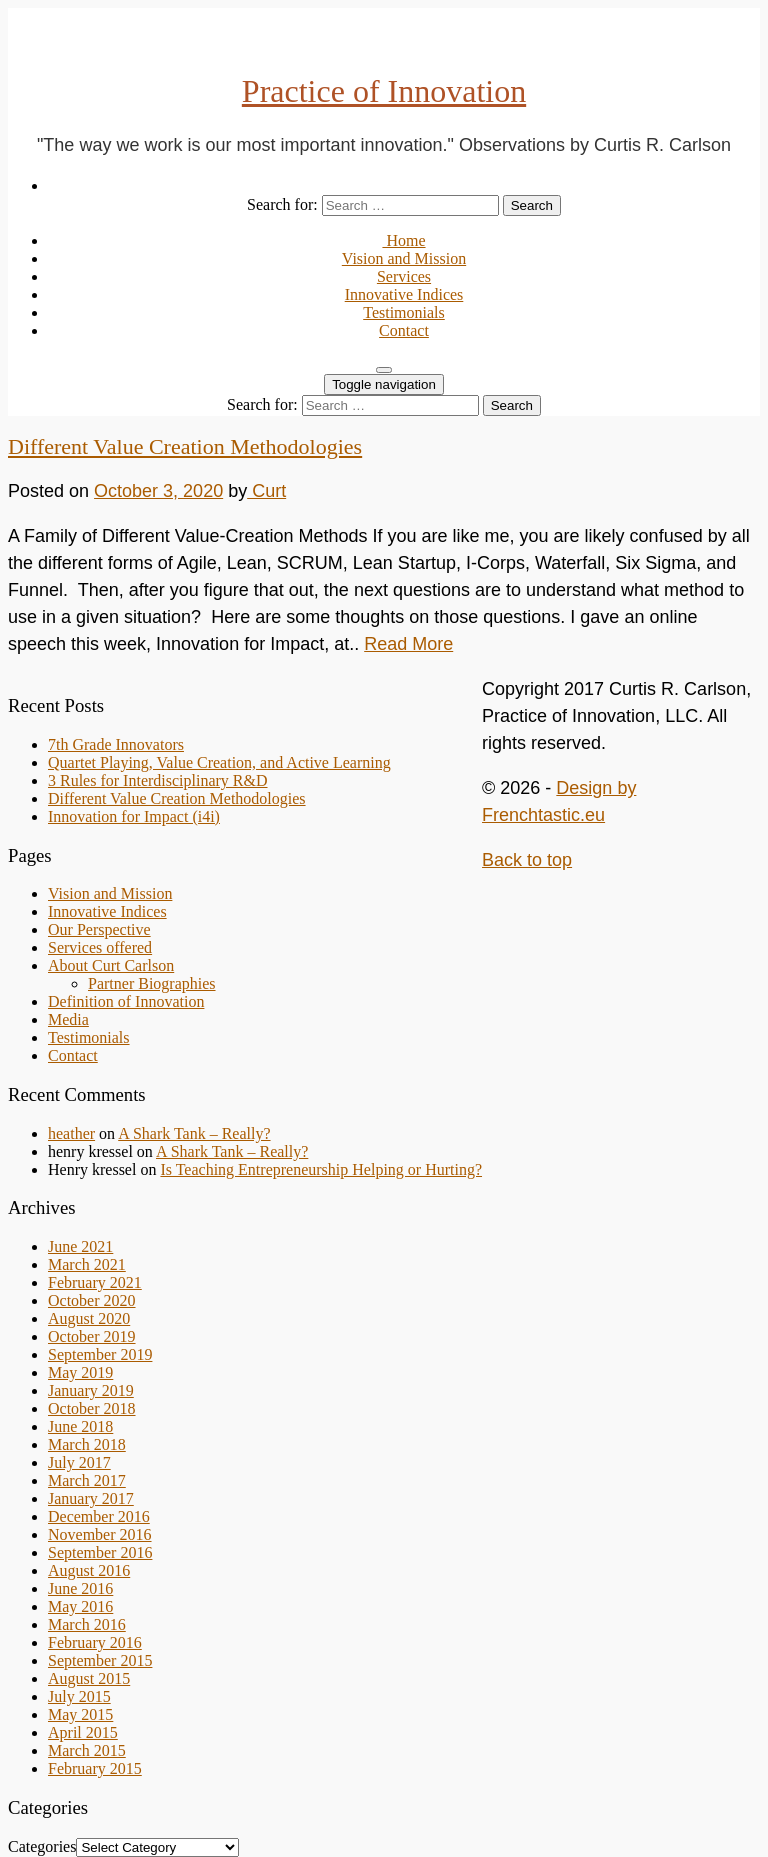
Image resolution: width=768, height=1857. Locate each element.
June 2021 (80, 1246)
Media (68, 1019)
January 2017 (91, 1498)
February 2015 (95, 1768)
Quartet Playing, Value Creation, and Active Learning (219, 762)
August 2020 (89, 1318)
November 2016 (100, 1534)
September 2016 (100, 1552)
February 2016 (95, 1642)
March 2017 (87, 1480)
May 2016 (80, 1606)
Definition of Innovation (126, 1001)
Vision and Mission (404, 258)
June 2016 (80, 1588)
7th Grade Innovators (116, 744)
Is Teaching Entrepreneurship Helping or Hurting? (321, 1169)
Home (403, 240)
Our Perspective (99, 929)
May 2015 (80, 1714)
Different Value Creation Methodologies (185, 446)
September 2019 (100, 1354)
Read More (408, 644)
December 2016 (99, 1516)
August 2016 (89, 1570)
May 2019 (80, 1372)
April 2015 (83, 1732)
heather (71, 1133)
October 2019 (92, 1336)
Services (404, 276)
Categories (42, 1846)
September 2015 (100, 1660)
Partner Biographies (152, 983)
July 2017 (79, 1462)
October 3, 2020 (158, 491)
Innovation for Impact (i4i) (134, 816)
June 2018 (80, 1426)
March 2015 (87, 1750)
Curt (266, 491)
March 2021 (87, 1264)
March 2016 (87, 1624)
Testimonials (404, 312)
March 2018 (87, 1444)
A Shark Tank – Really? (194, 1133)
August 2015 (89, 1678)
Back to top (527, 860)
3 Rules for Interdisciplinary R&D (158, 780)
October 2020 (92, 1300)
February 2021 (95, 1282)
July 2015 (79, 1696)
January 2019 (91, 1390)
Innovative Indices (404, 294)
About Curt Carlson (111, 965)
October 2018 (92, 1408)
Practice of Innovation (384, 91)
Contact (404, 330)
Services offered (100, 947)
